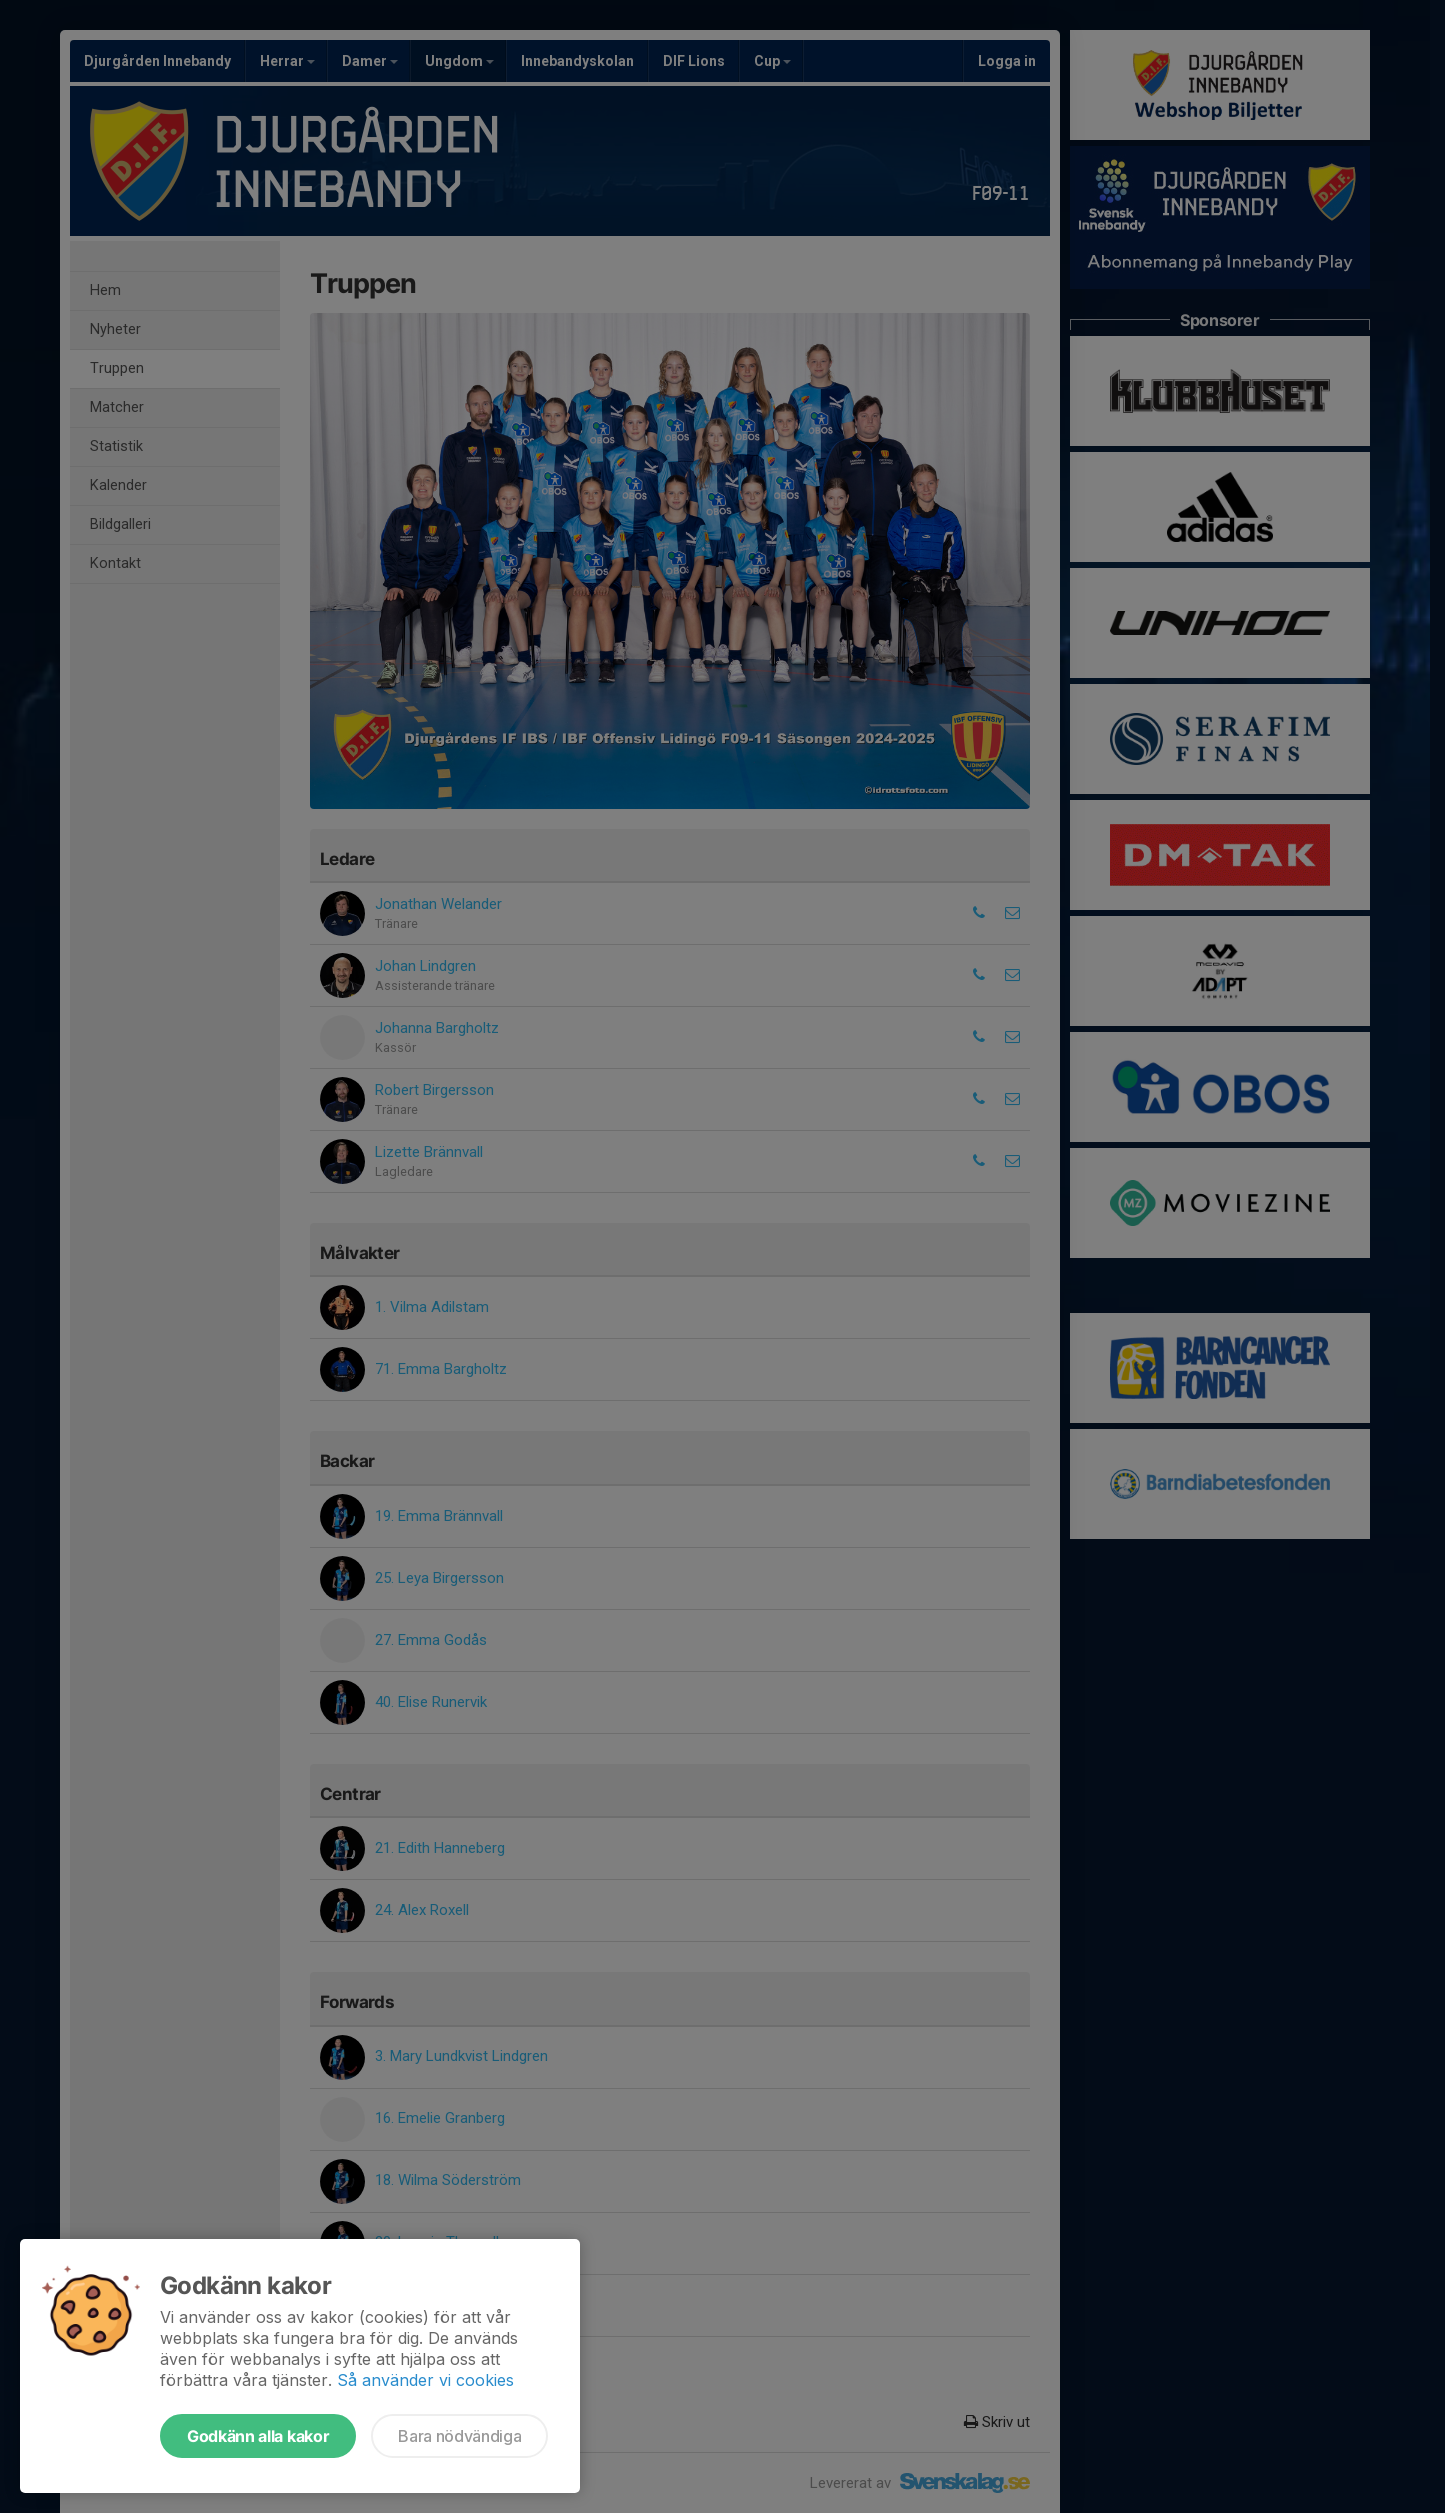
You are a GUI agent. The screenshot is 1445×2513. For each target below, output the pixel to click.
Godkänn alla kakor (258, 2436)
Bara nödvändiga (459, 2436)
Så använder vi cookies (425, 2380)
